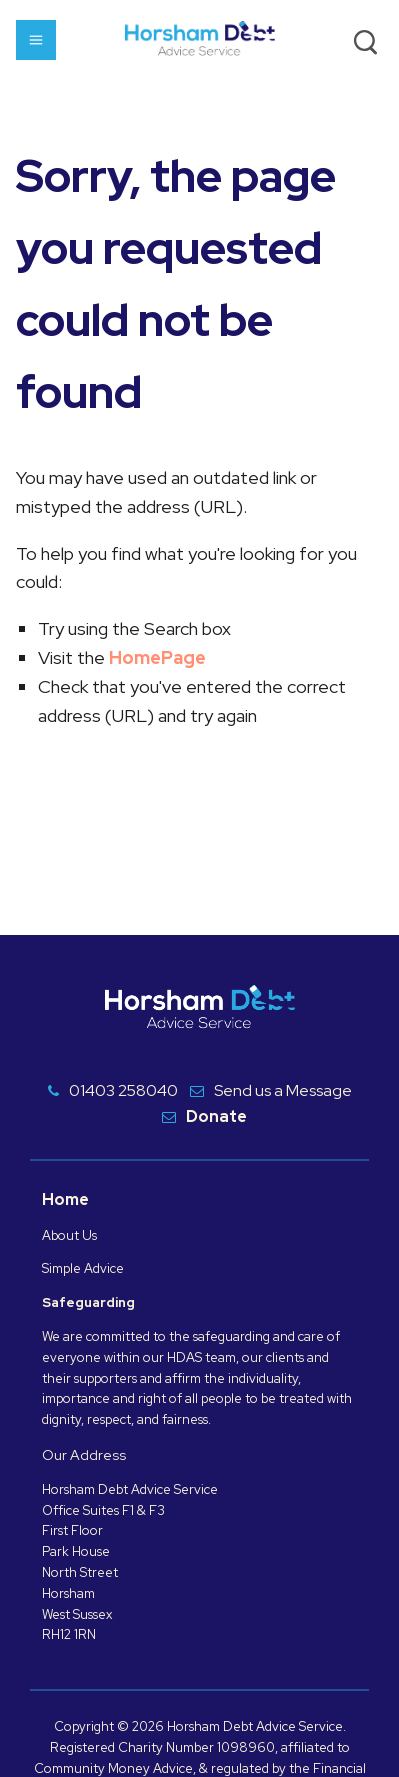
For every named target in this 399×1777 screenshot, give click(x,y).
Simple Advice (83, 1268)
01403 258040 (123, 1090)
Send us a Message (283, 1090)
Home (65, 1199)
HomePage (157, 657)
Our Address (84, 1455)
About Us (69, 1235)
